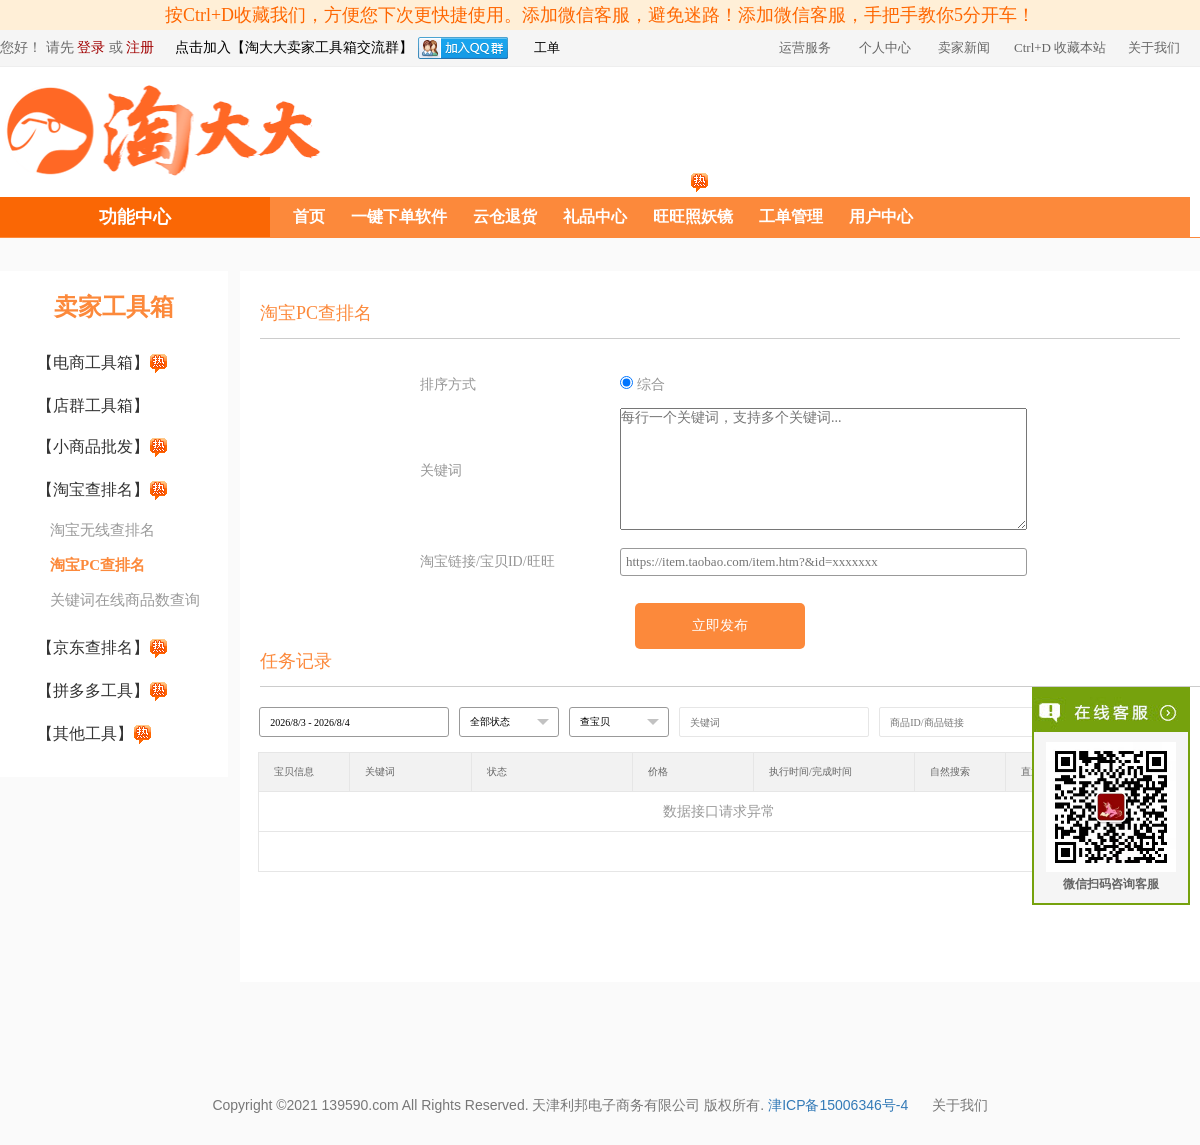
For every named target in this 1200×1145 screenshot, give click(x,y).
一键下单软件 (399, 216)
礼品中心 (595, 216)
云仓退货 (505, 216)
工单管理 (791, 216)
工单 (547, 47)
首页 (309, 216)
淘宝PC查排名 (97, 565)
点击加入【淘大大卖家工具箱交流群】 (294, 47)
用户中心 (881, 216)
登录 (91, 47)
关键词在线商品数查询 (125, 600)
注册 (140, 47)
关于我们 (960, 1105)
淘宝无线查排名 (102, 530)
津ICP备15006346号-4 (838, 1105)
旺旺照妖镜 (693, 216)
